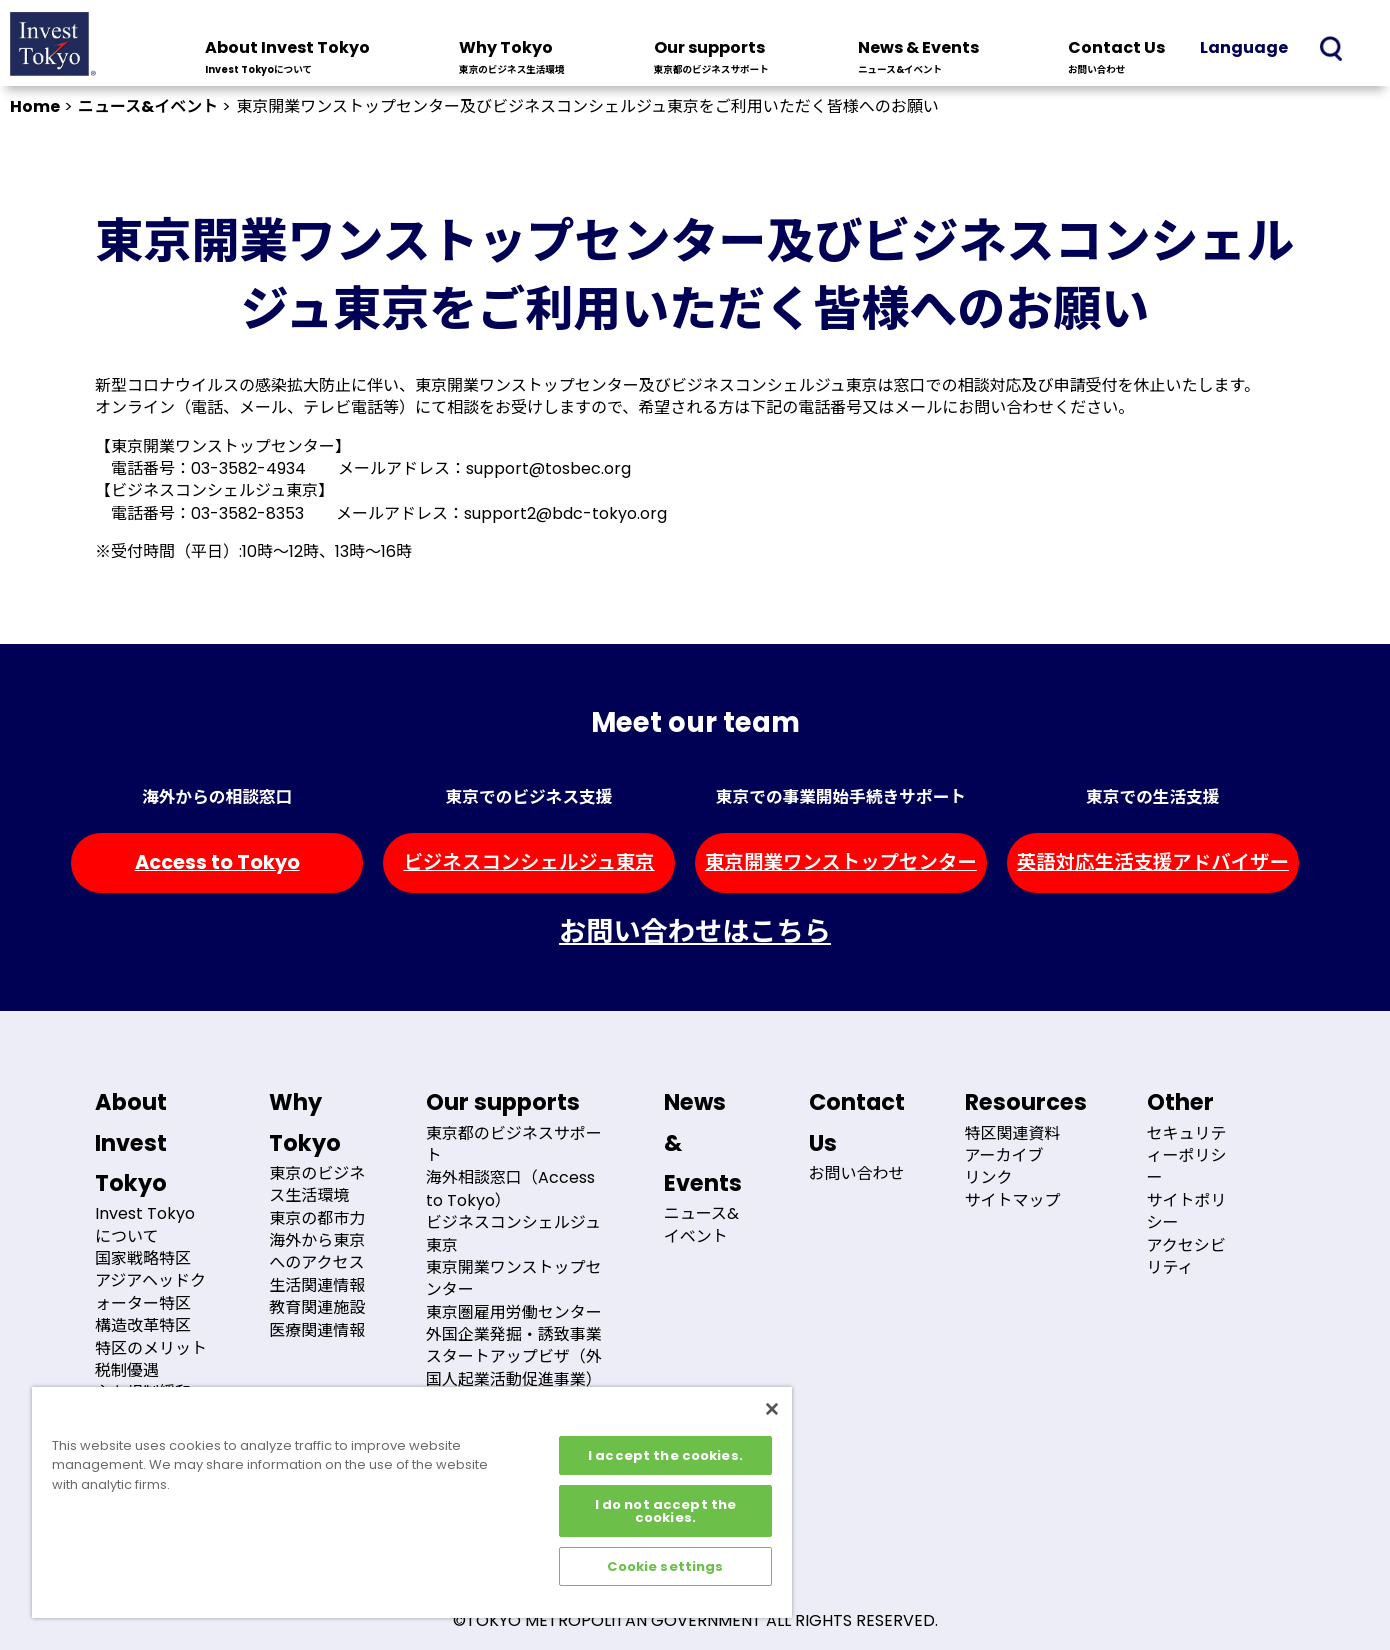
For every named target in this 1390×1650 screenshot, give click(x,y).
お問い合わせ (857, 1173)
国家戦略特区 (143, 1258)
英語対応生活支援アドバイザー (1153, 862)
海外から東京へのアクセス (317, 1251)
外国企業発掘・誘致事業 (514, 1334)
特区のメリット (151, 1348)
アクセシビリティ (1186, 1256)
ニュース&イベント (148, 106)
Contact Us (1116, 59)
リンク (989, 1177)
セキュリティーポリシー (1187, 1156)
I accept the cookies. (665, 1455)
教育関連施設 (317, 1307)
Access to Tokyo (217, 862)
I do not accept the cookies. (665, 1511)
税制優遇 (127, 1370)
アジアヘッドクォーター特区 (150, 1291)
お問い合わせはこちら (695, 931)
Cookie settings (665, 1566)
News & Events (918, 59)
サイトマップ (1013, 1200)
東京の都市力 (317, 1218)
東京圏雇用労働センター (514, 1312)
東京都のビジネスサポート (514, 1144)
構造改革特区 (143, 1325)
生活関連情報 (317, 1285)
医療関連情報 (317, 1330)
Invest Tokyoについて (145, 1224)
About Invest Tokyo (287, 59)
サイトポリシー (1187, 1211)
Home (35, 106)
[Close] (772, 1409)
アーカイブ (1004, 1155)
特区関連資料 (1013, 1133)
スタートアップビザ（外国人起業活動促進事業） (514, 1367)
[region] (412, 1502)
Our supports (711, 59)
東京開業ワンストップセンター (841, 862)
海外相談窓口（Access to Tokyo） (510, 1188)
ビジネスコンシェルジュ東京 (528, 862)
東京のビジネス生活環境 (317, 1184)
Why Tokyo (512, 59)
